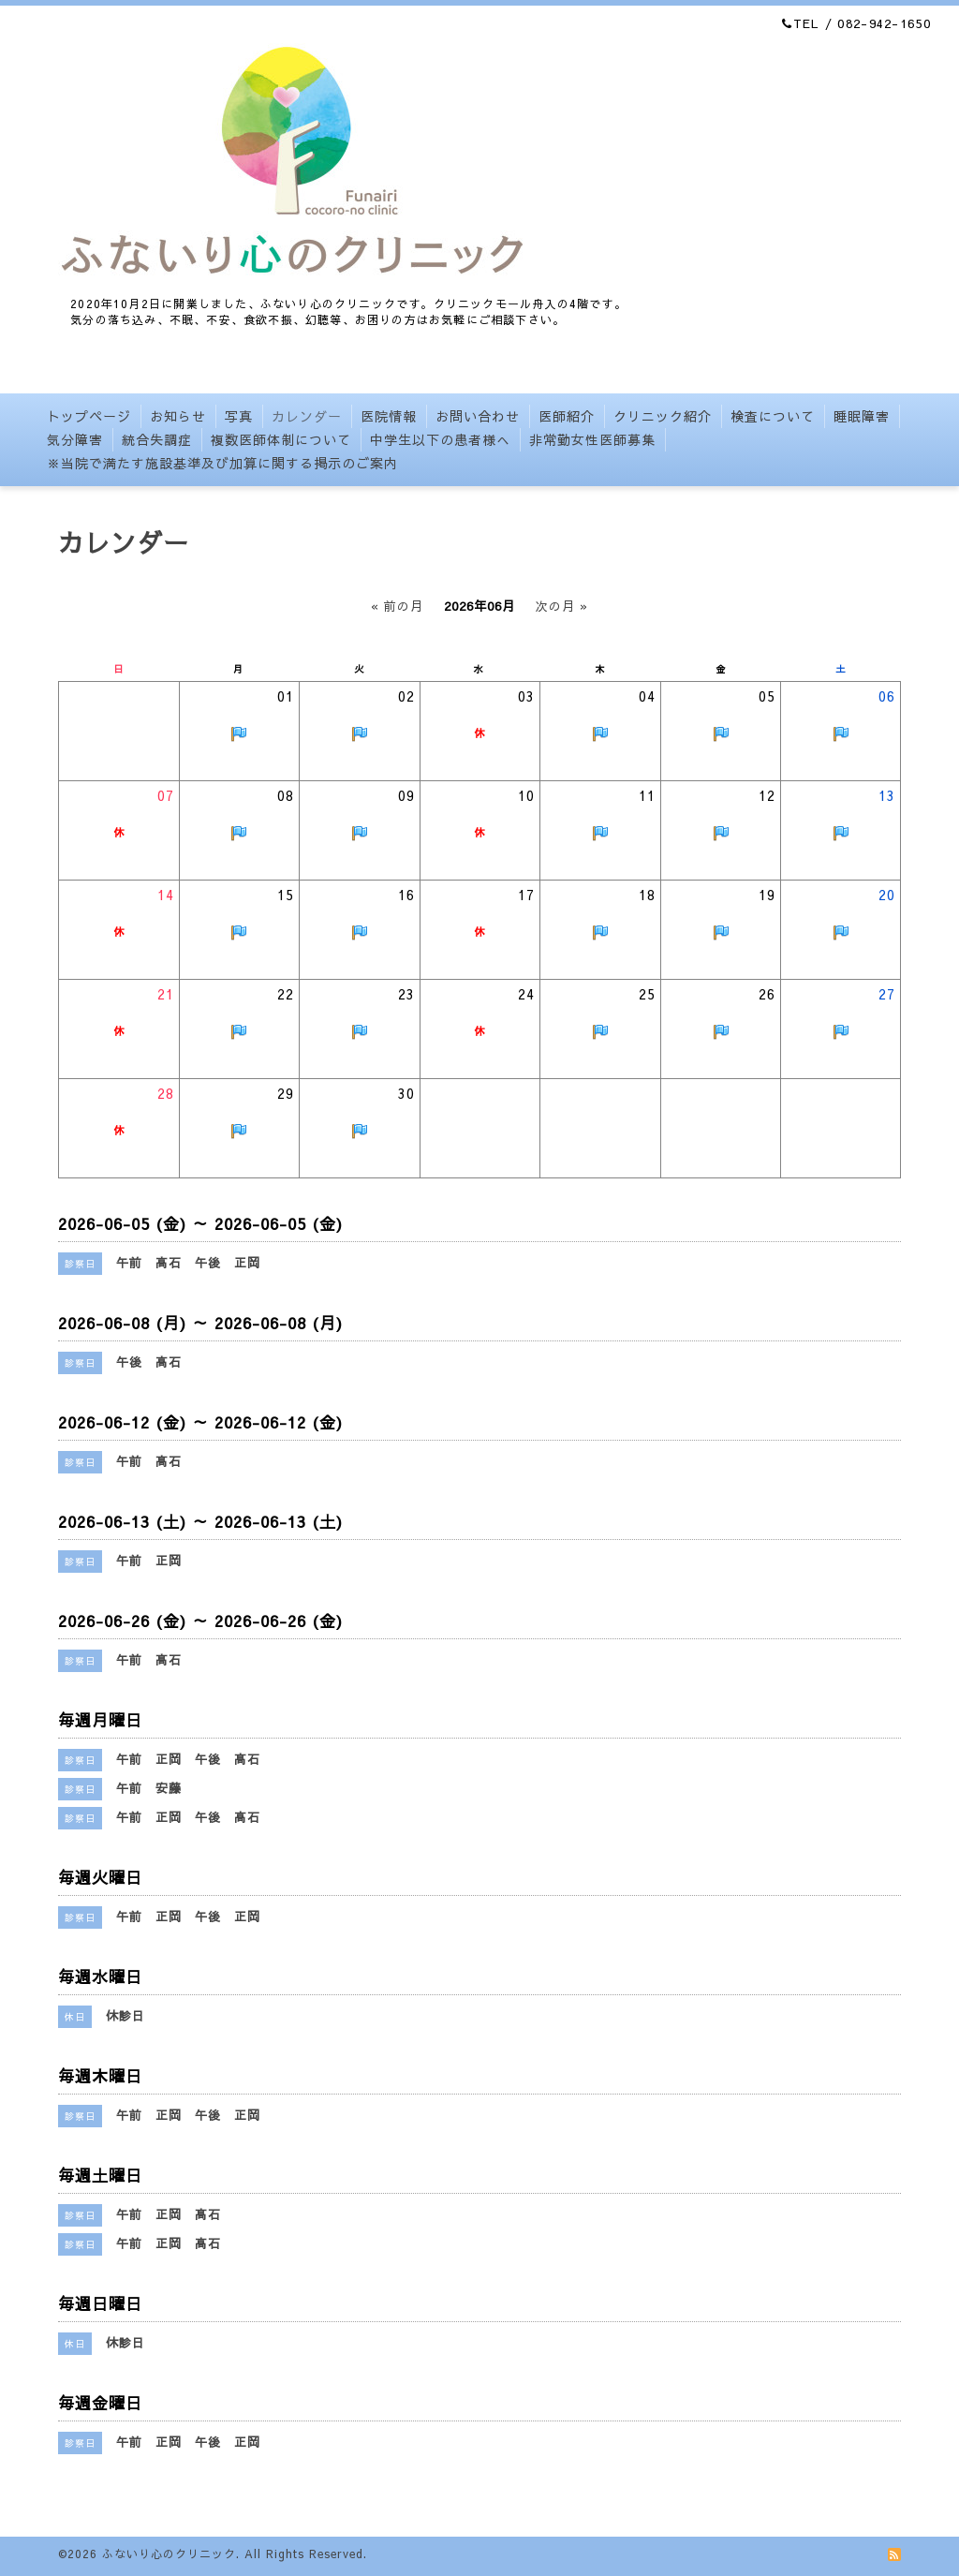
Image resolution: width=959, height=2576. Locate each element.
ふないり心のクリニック (169, 2553)
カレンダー (307, 416)
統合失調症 (157, 439)
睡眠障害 (862, 416)
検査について (772, 416)
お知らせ (178, 416)
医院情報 (389, 416)
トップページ (89, 416)
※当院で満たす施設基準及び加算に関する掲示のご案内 (222, 462)
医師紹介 (567, 416)
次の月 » (562, 606)
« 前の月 (397, 606)
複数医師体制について (281, 439)
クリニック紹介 (662, 416)
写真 (239, 416)
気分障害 (75, 439)
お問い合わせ (477, 416)
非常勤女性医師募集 (592, 439)
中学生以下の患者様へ (440, 439)
